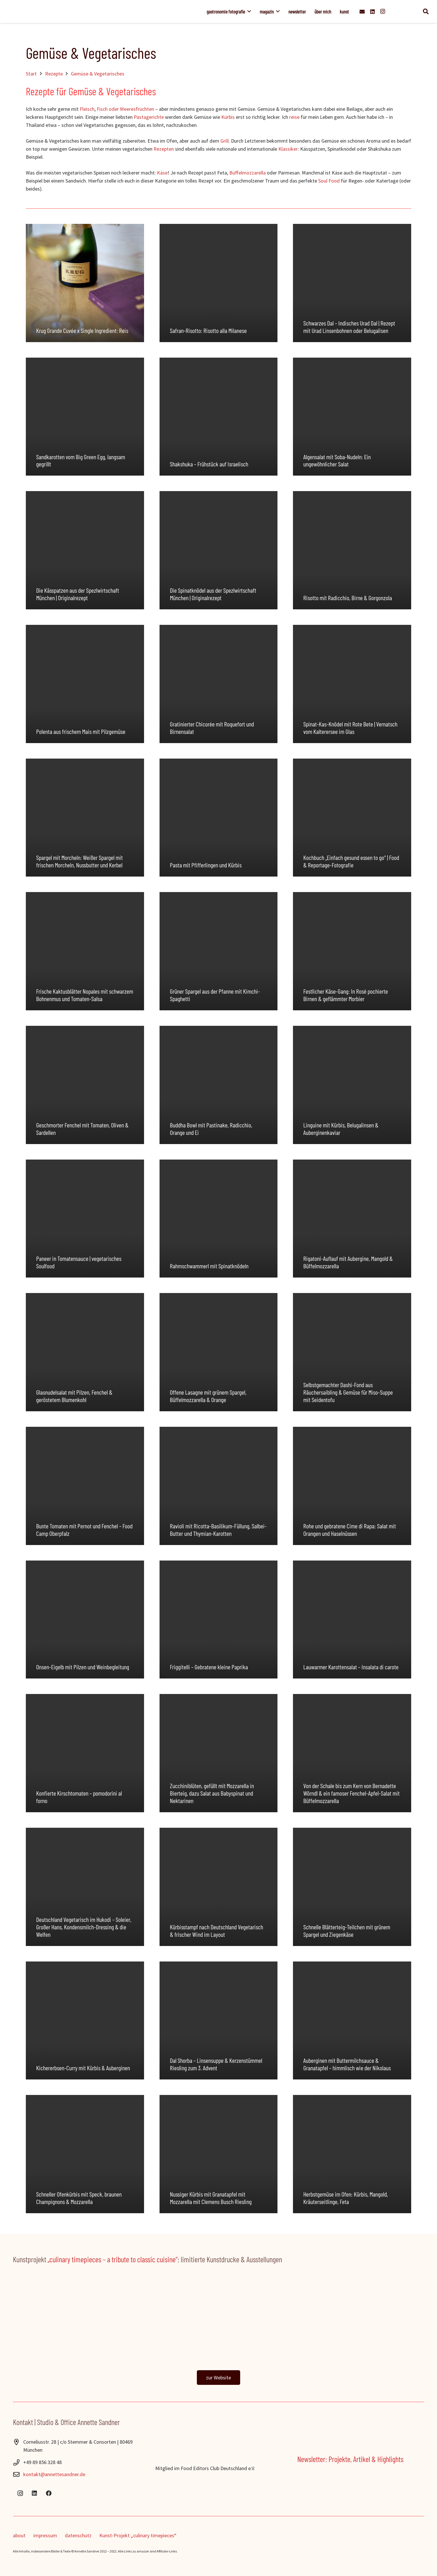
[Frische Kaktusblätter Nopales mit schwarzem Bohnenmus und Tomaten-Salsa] (85, 951)
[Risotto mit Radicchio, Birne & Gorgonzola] (352, 550)
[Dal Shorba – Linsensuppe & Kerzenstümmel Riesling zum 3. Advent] (219, 2020)
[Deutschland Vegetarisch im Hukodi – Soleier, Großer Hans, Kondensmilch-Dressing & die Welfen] (85, 1887)
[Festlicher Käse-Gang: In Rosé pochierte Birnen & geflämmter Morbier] (352, 951)
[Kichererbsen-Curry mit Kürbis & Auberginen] (85, 2020)
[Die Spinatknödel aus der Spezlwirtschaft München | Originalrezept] (219, 550)
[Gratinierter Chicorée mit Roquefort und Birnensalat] (219, 684)
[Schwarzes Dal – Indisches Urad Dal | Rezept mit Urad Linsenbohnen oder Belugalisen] (352, 283)
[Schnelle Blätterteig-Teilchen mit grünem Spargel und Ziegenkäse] (352, 1887)
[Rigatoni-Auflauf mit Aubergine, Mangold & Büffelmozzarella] (352, 1219)
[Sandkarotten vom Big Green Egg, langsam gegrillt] (85, 417)
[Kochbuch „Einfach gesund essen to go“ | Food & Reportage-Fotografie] (352, 818)
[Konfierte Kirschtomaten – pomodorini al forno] (85, 1753)
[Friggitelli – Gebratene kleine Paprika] (219, 1620)
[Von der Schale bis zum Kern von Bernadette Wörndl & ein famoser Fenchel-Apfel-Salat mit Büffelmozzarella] (352, 1753)
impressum (45, 2535)
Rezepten (164, 149)
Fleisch (87, 109)
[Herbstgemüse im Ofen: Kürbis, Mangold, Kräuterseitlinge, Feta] (352, 2154)
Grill (224, 140)
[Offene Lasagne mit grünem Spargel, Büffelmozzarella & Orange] (219, 1352)
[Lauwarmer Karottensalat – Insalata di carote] (352, 1620)
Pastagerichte (149, 117)
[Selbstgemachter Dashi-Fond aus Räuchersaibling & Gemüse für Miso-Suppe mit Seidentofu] (352, 1352)
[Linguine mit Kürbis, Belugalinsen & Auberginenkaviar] (352, 1085)
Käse (162, 172)
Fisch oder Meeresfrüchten (125, 109)
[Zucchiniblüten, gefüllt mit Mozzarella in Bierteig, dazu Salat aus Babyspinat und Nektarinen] (219, 1753)
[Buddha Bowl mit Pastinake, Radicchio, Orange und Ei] (219, 1085)
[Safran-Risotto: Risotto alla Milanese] (219, 283)
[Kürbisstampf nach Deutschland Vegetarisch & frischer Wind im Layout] (219, 1887)
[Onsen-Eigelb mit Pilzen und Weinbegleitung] (85, 1620)
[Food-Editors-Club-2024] (218, 2454)
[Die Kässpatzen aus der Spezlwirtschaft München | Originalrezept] (85, 550)
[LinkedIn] (372, 11)
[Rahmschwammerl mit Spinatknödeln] (219, 1219)
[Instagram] (383, 11)
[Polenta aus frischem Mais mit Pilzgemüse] (85, 684)
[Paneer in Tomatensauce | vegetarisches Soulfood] (85, 1219)
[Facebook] (49, 2493)
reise (294, 117)
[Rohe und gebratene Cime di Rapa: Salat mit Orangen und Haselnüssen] (352, 1486)
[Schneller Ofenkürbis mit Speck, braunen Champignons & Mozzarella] (85, 2154)
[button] (248, 11)
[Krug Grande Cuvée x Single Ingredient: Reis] (85, 283)
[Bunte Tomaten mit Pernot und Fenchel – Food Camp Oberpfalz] (85, 1486)
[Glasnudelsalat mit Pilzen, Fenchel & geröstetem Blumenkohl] (85, 1352)
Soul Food (329, 180)
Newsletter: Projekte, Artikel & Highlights (350, 2458)
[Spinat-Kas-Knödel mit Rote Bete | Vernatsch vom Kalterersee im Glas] (352, 684)
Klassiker (288, 149)
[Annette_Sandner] (91, 11)
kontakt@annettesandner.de (54, 2474)
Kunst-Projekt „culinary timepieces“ (137, 2535)
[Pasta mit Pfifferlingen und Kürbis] (219, 818)
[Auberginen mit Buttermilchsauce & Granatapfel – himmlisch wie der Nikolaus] (352, 2020)
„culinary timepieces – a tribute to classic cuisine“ (113, 2259)
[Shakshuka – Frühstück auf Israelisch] (219, 417)
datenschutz (78, 2535)
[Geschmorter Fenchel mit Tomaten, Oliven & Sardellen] (85, 1085)
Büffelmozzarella (247, 172)
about (19, 2535)
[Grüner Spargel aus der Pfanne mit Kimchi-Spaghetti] (219, 951)
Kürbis (228, 117)
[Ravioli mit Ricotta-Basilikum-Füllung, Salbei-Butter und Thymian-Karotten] (219, 1486)
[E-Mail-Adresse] (362, 11)
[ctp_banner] (218, 2322)
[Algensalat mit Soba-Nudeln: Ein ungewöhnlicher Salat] (352, 417)
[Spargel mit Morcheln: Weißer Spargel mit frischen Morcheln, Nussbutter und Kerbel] (85, 818)
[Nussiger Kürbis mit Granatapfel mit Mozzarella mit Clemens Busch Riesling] (219, 2154)
